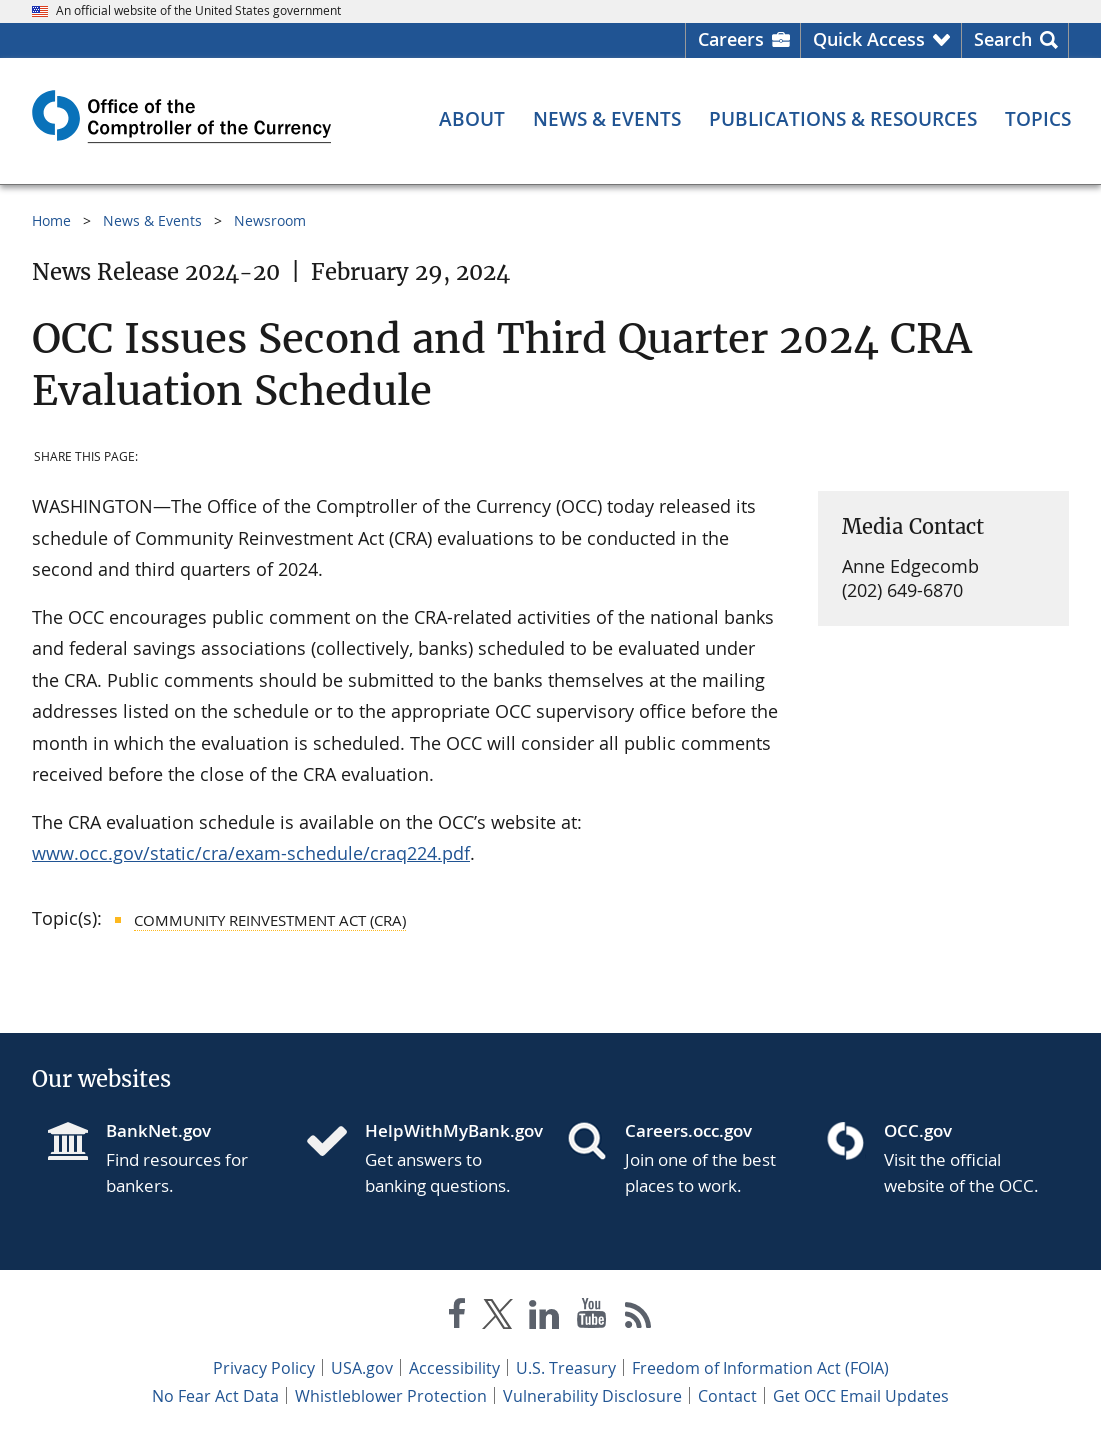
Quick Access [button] (869, 39)
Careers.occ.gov (688, 1130)
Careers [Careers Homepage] (731, 39)
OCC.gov (918, 1130)
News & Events (152, 220)
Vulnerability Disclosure (592, 1396)
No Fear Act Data (215, 1396)
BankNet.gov (158, 1130)
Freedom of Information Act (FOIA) (760, 1368)
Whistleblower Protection (391, 1396)
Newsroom (270, 220)
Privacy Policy (264, 1368)
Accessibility (454, 1368)
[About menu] (472, 119)
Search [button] (1003, 39)
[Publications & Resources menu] (843, 119)
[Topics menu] (1038, 119)
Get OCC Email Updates (861, 1396)
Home (51, 220)
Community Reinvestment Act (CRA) (270, 920)
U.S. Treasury (566, 1368)
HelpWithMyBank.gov (449, 1130)
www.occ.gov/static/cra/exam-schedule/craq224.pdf (251, 853)
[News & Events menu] (607, 119)
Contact (727, 1396)
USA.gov (362, 1368)
